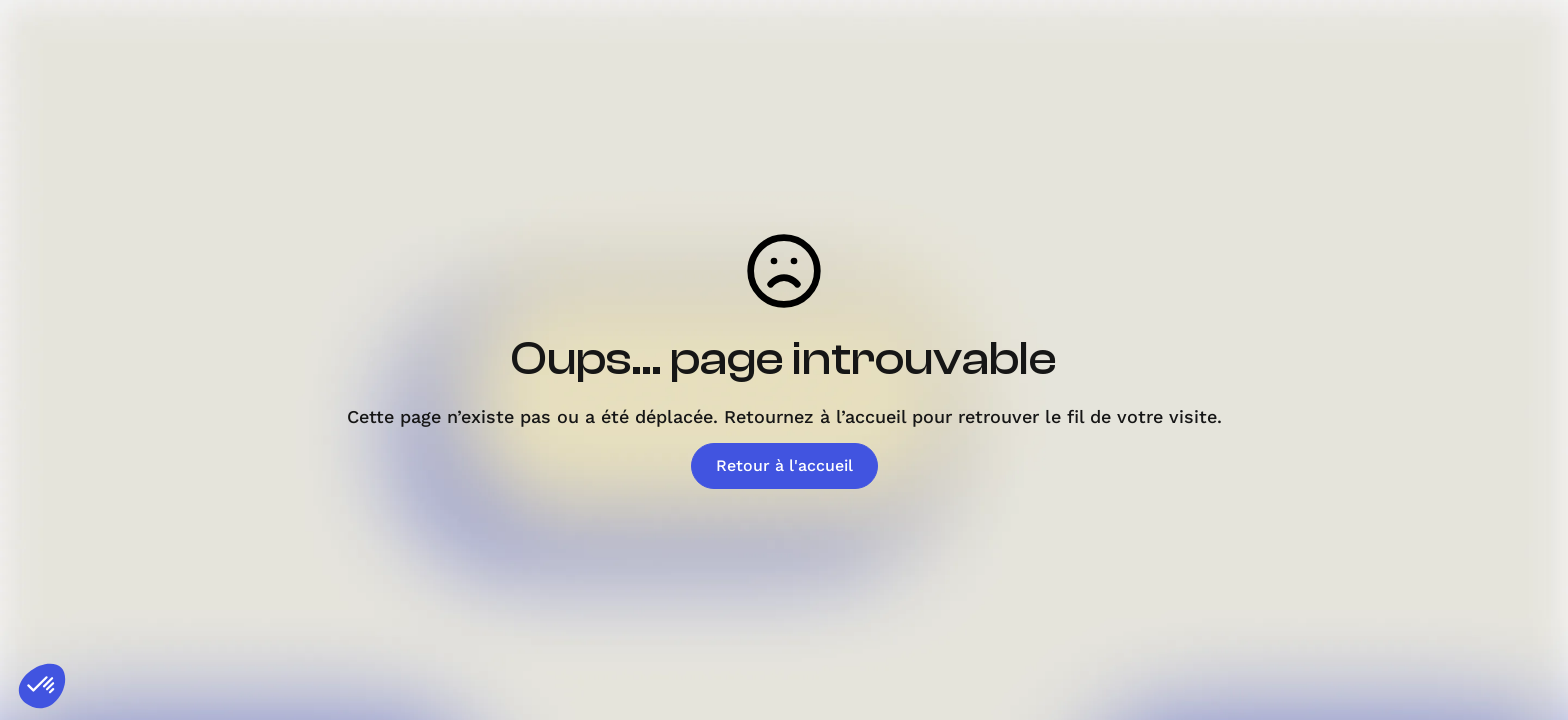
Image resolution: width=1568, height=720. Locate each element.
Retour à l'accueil (784, 465)
